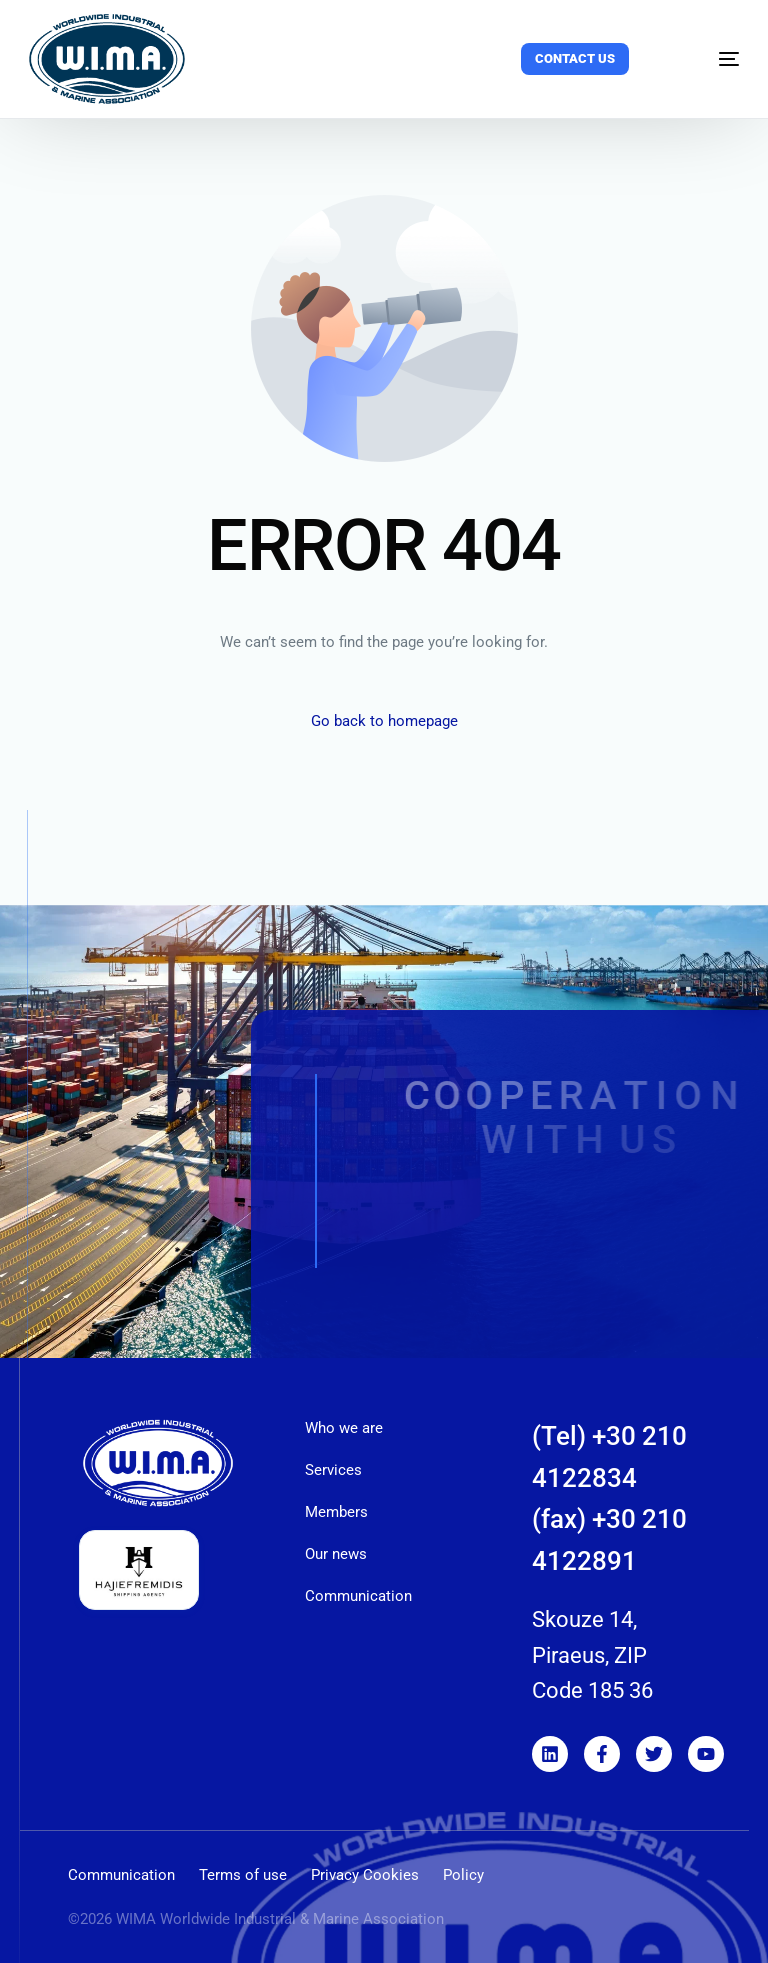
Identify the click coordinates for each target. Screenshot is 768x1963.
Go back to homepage (384, 721)
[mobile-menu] (707, 59)
